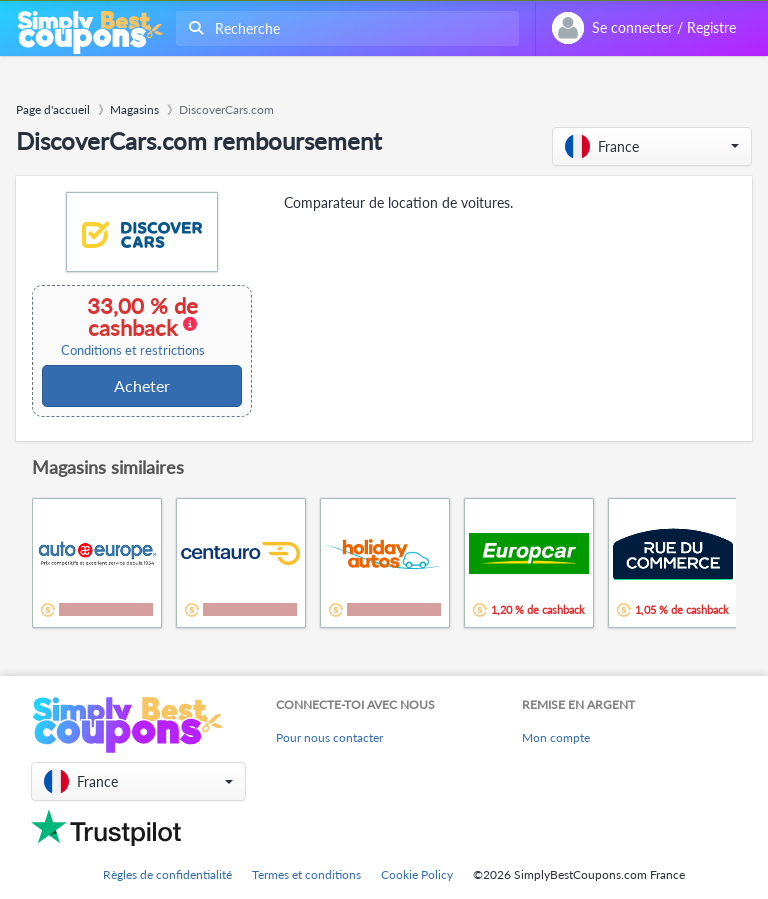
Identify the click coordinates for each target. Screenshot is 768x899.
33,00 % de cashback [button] (133, 326)
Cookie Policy (417, 874)
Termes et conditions (306, 874)
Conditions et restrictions (133, 350)
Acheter (142, 385)
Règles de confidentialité (167, 874)
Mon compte (556, 737)
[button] (652, 146)
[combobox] (343, 28)
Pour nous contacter (329, 737)
